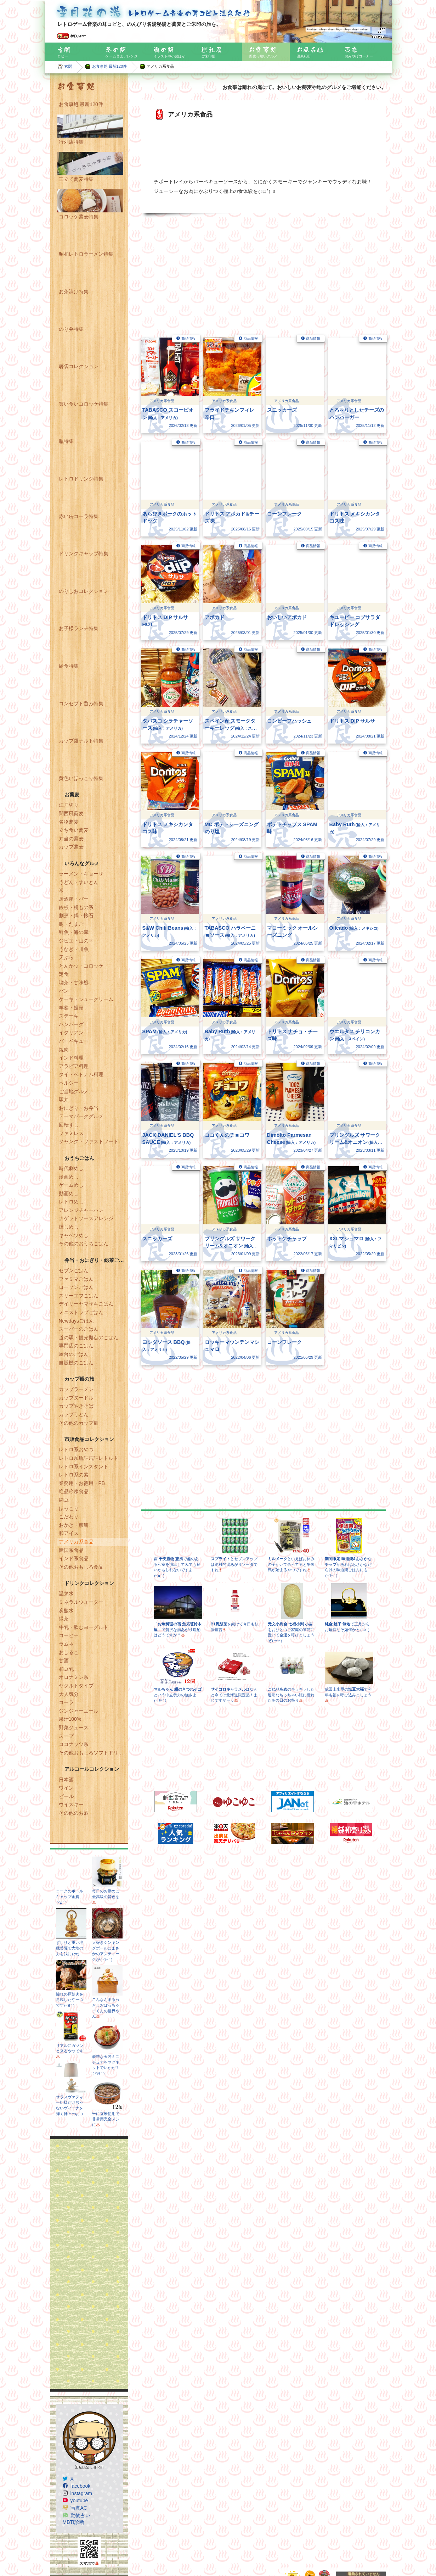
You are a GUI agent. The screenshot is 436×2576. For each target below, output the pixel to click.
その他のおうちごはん (83, 1243)
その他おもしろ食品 (81, 1567)
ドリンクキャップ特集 (83, 553)
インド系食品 (74, 1558)
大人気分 (69, 1694)
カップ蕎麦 (71, 847)
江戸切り (69, 805)
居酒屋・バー (74, 899)
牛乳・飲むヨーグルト (83, 1627)
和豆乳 (66, 1669)
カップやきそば (76, 1406)
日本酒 (66, 1779)
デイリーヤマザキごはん (86, 1304)
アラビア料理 (74, 1066)
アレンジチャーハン (81, 1210)
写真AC (78, 2508)
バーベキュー (74, 1041)
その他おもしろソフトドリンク (93, 1753)
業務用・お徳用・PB (82, 1483)
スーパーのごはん (78, 1329)
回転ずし (69, 1125)
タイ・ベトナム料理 (81, 1074)
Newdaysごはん (76, 1321)
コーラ (66, 1702)
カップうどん (74, 1414)
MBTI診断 (73, 2522)
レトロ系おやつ (76, 1449)
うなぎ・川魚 (74, 949)
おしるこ (69, 1652)
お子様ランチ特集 (78, 628)
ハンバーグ (71, 1024)
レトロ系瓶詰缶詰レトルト (88, 1458)
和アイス (69, 1533)
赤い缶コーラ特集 (78, 516)
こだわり (69, 1516)
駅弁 (64, 1099)
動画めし (69, 1193)
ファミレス (71, 1133)
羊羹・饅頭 (71, 1008)
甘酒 (64, 1660)
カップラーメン (76, 1389)
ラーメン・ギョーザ (81, 874)
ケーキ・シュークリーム (86, 999)
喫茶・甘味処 (74, 982)
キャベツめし (74, 1235)
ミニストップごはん (81, 1312)
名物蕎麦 (69, 822)
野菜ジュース (74, 1727)
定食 (64, 974)
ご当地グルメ (74, 1091)
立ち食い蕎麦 (74, 830)
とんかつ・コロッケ (81, 966)
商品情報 (188, 338)
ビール (66, 1796)
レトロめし (71, 1201)
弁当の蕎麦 (71, 838)
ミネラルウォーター (81, 1602)
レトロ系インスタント (83, 1466)
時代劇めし (71, 1168)
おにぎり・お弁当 (78, 1108)
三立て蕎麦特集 (76, 179)
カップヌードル (76, 1398)
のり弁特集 (71, 329)
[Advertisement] (89, 2264)
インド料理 (71, 1058)
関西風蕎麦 (71, 813)
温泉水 (66, 1593)
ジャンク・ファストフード (88, 1141)
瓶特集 (66, 441)
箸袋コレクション (78, 366)
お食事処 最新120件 (109, 66)
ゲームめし (71, 1185)
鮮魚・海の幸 (74, 932)
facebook (80, 2486)
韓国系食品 (71, 1550)
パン (64, 991)
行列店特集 (71, 142)
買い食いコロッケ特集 (83, 404)
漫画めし (69, 1177)
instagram (81, 2493)
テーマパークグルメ (81, 1116)
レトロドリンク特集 (81, 479)
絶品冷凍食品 (74, 1491)
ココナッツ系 (74, 1744)
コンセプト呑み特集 (81, 703)
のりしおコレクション (83, 591)
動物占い (80, 2515)
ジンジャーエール (78, 1711)
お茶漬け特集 (74, 291)
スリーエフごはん (78, 1295)
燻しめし (69, 1227)
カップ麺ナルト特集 (81, 741)
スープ (66, 1736)
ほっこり (69, 1508)
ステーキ (69, 1016)
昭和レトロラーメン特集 (86, 254)
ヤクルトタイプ (76, 1685)
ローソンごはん (76, 1287)
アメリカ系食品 (76, 1542)
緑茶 (64, 1618)
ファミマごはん (76, 1279)
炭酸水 (66, 1610)
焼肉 (64, 1049)
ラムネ (66, 1644)
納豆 (64, 1500)
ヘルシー (69, 1083)
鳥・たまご (71, 924)
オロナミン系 (74, 1677)
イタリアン (71, 1032)
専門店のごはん (76, 1345)
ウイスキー (71, 1804)
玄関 (68, 66)
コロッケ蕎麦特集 (78, 216)
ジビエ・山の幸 (76, 941)
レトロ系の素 (74, 1475)
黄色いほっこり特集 (81, 778)
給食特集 (69, 666)
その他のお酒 (74, 1813)
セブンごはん (74, 1270)
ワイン (66, 1788)
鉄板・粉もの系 (76, 907)
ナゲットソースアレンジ (86, 1218)
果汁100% (70, 1719)
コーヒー (69, 1635)
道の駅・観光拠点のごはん (88, 1337)
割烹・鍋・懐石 (76, 915)
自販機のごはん (76, 1362)
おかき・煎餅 (74, 1525)
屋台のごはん (74, 1354)
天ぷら (66, 957)
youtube (79, 2500)
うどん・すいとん (78, 882)
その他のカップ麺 (78, 1423)
